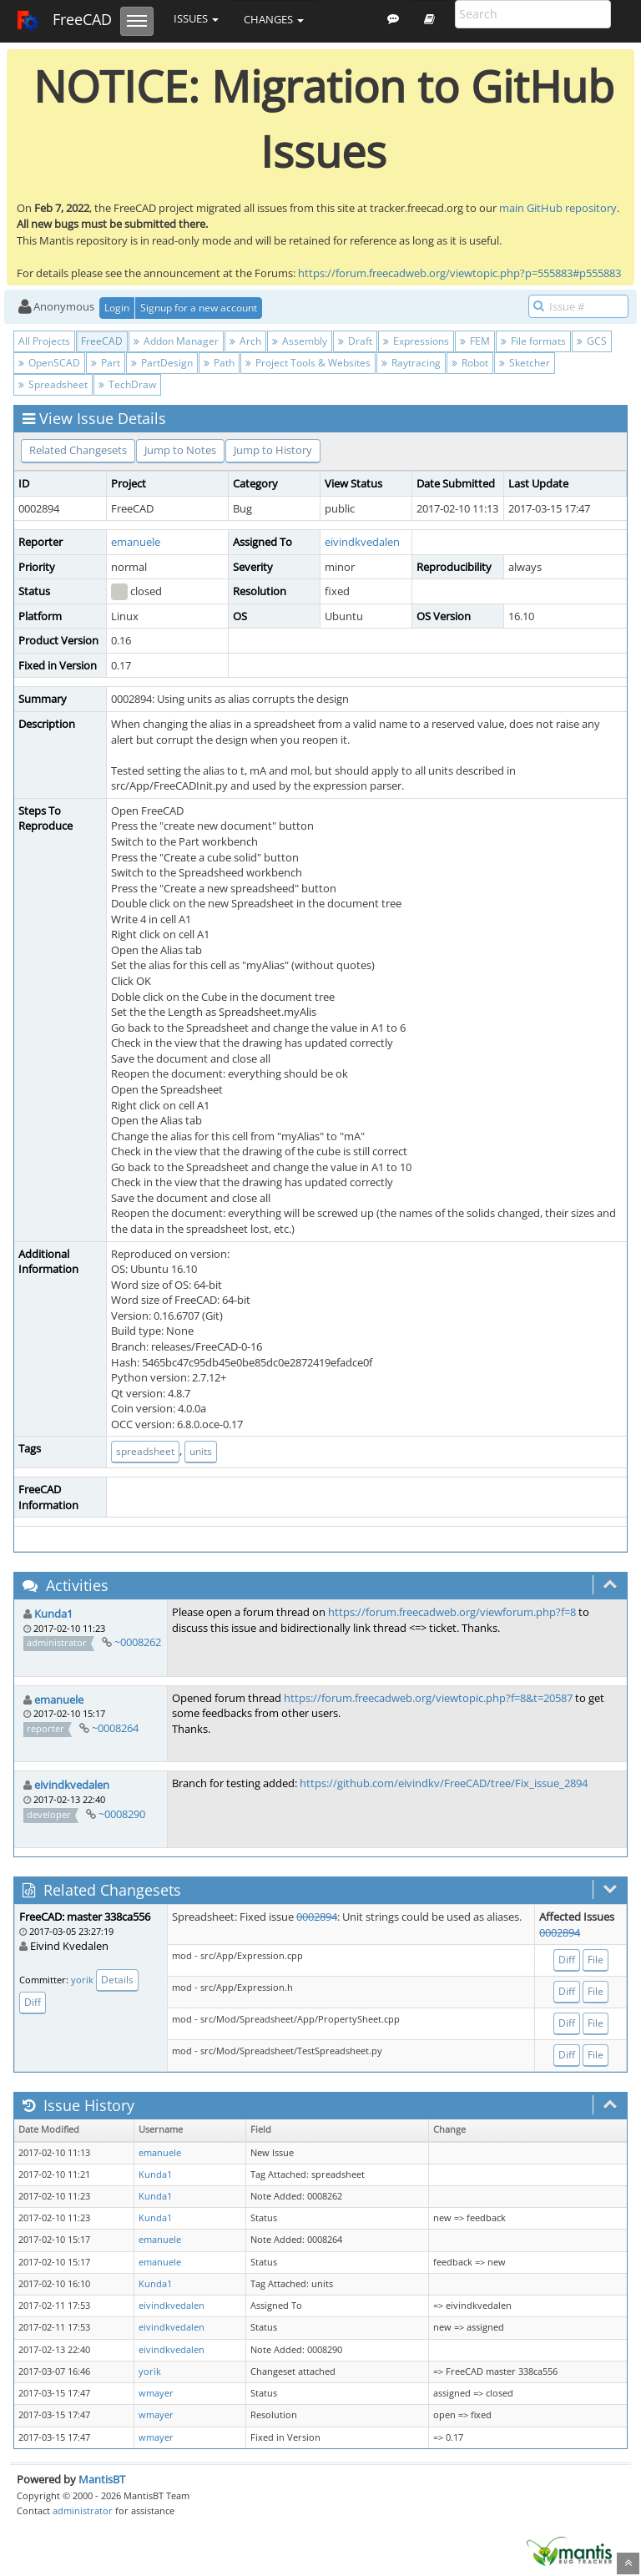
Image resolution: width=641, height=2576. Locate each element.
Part (105, 363)
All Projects (44, 341)
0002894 (316, 1916)
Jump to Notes (180, 449)
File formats (533, 341)
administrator (83, 2510)
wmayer (156, 2393)
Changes (274, 19)
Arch (245, 341)
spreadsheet (145, 1451)
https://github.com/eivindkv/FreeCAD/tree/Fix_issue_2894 (444, 1783)
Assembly (299, 341)
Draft (355, 341)
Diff (32, 2002)
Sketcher (524, 363)
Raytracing (411, 363)
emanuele (135, 541)
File (595, 1959)
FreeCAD (64, 20)
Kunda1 (53, 1613)
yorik (82, 1979)
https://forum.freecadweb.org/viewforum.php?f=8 (452, 1611)
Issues (196, 18)
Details (117, 1979)
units (200, 1451)
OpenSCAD (49, 363)
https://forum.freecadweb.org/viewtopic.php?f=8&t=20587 (428, 1697)
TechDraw (127, 384)
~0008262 (137, 1641)
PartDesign (162, 363)
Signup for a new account (198, 308)
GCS (592, 341)
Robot (470, 363)
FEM (475, 341)
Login (116, 308)
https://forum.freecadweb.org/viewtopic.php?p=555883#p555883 (459, 272)
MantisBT (101, 2479)
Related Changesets (78, 449)
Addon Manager (176, 341)
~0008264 (115, 1727)
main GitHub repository (558, 207)
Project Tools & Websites (308, 363)
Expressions (416, 341)
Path (219, 363)
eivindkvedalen (362, 541)
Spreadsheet (53, 384)
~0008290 (121, 1813)
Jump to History (273, 449)
